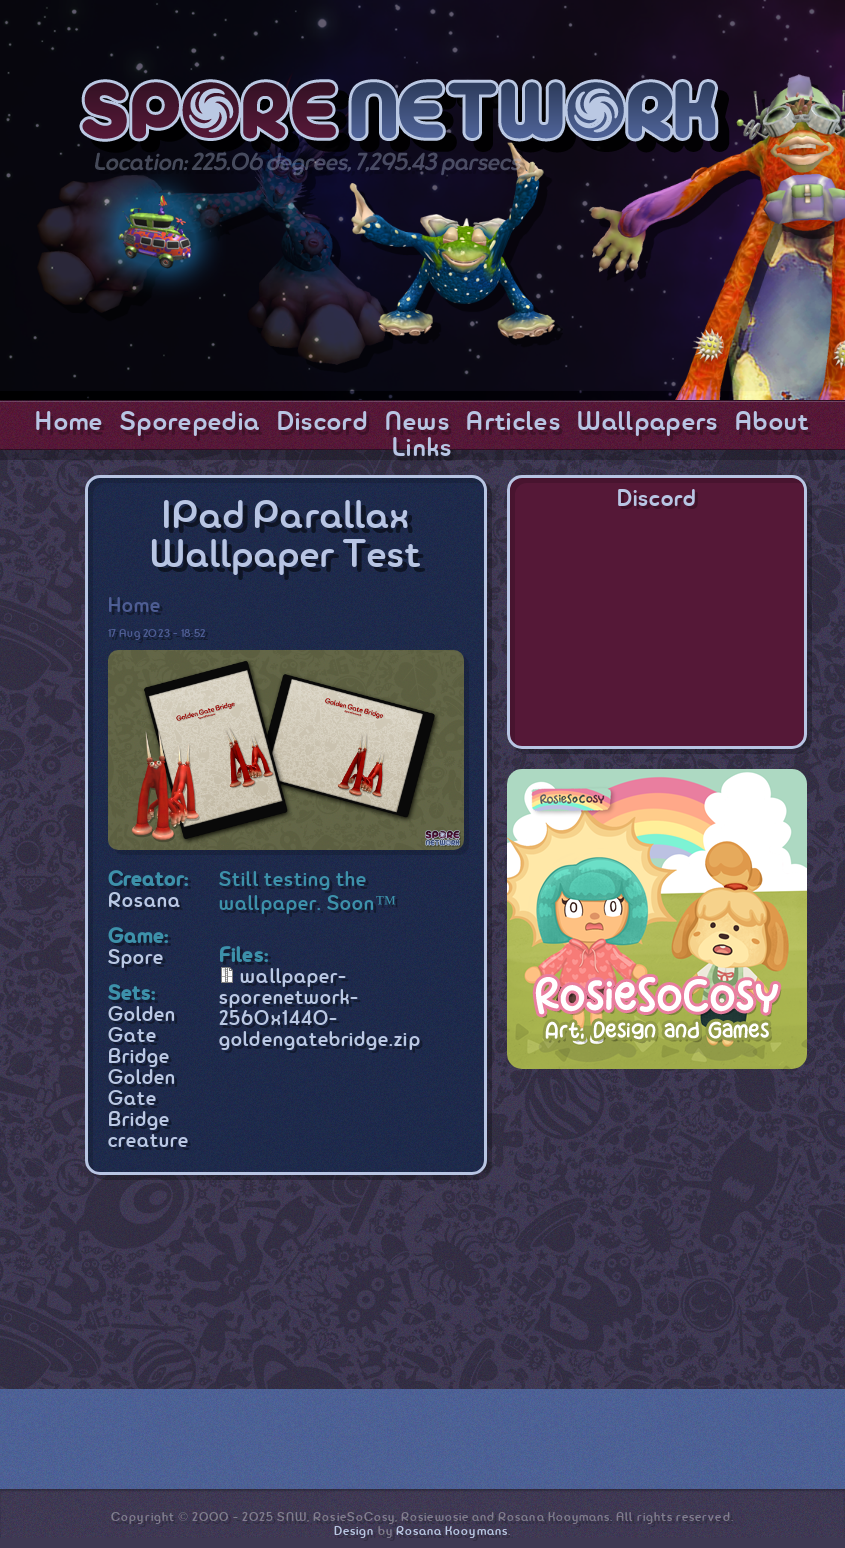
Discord (322, 423)
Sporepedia (190, 423)
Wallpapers (647, 423)
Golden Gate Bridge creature (149, 1110)
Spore (136, 958)
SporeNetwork (404, 118)
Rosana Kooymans (452, 1531)
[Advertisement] (657, 1214)
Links (422, 449)
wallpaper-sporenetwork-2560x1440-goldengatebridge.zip (319, 1009)
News (417, 423)
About (772, 423)
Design (354, 1531)
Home (69, 423)
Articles (513, 423)
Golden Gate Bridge (142, 1036)
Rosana (144, 901)
